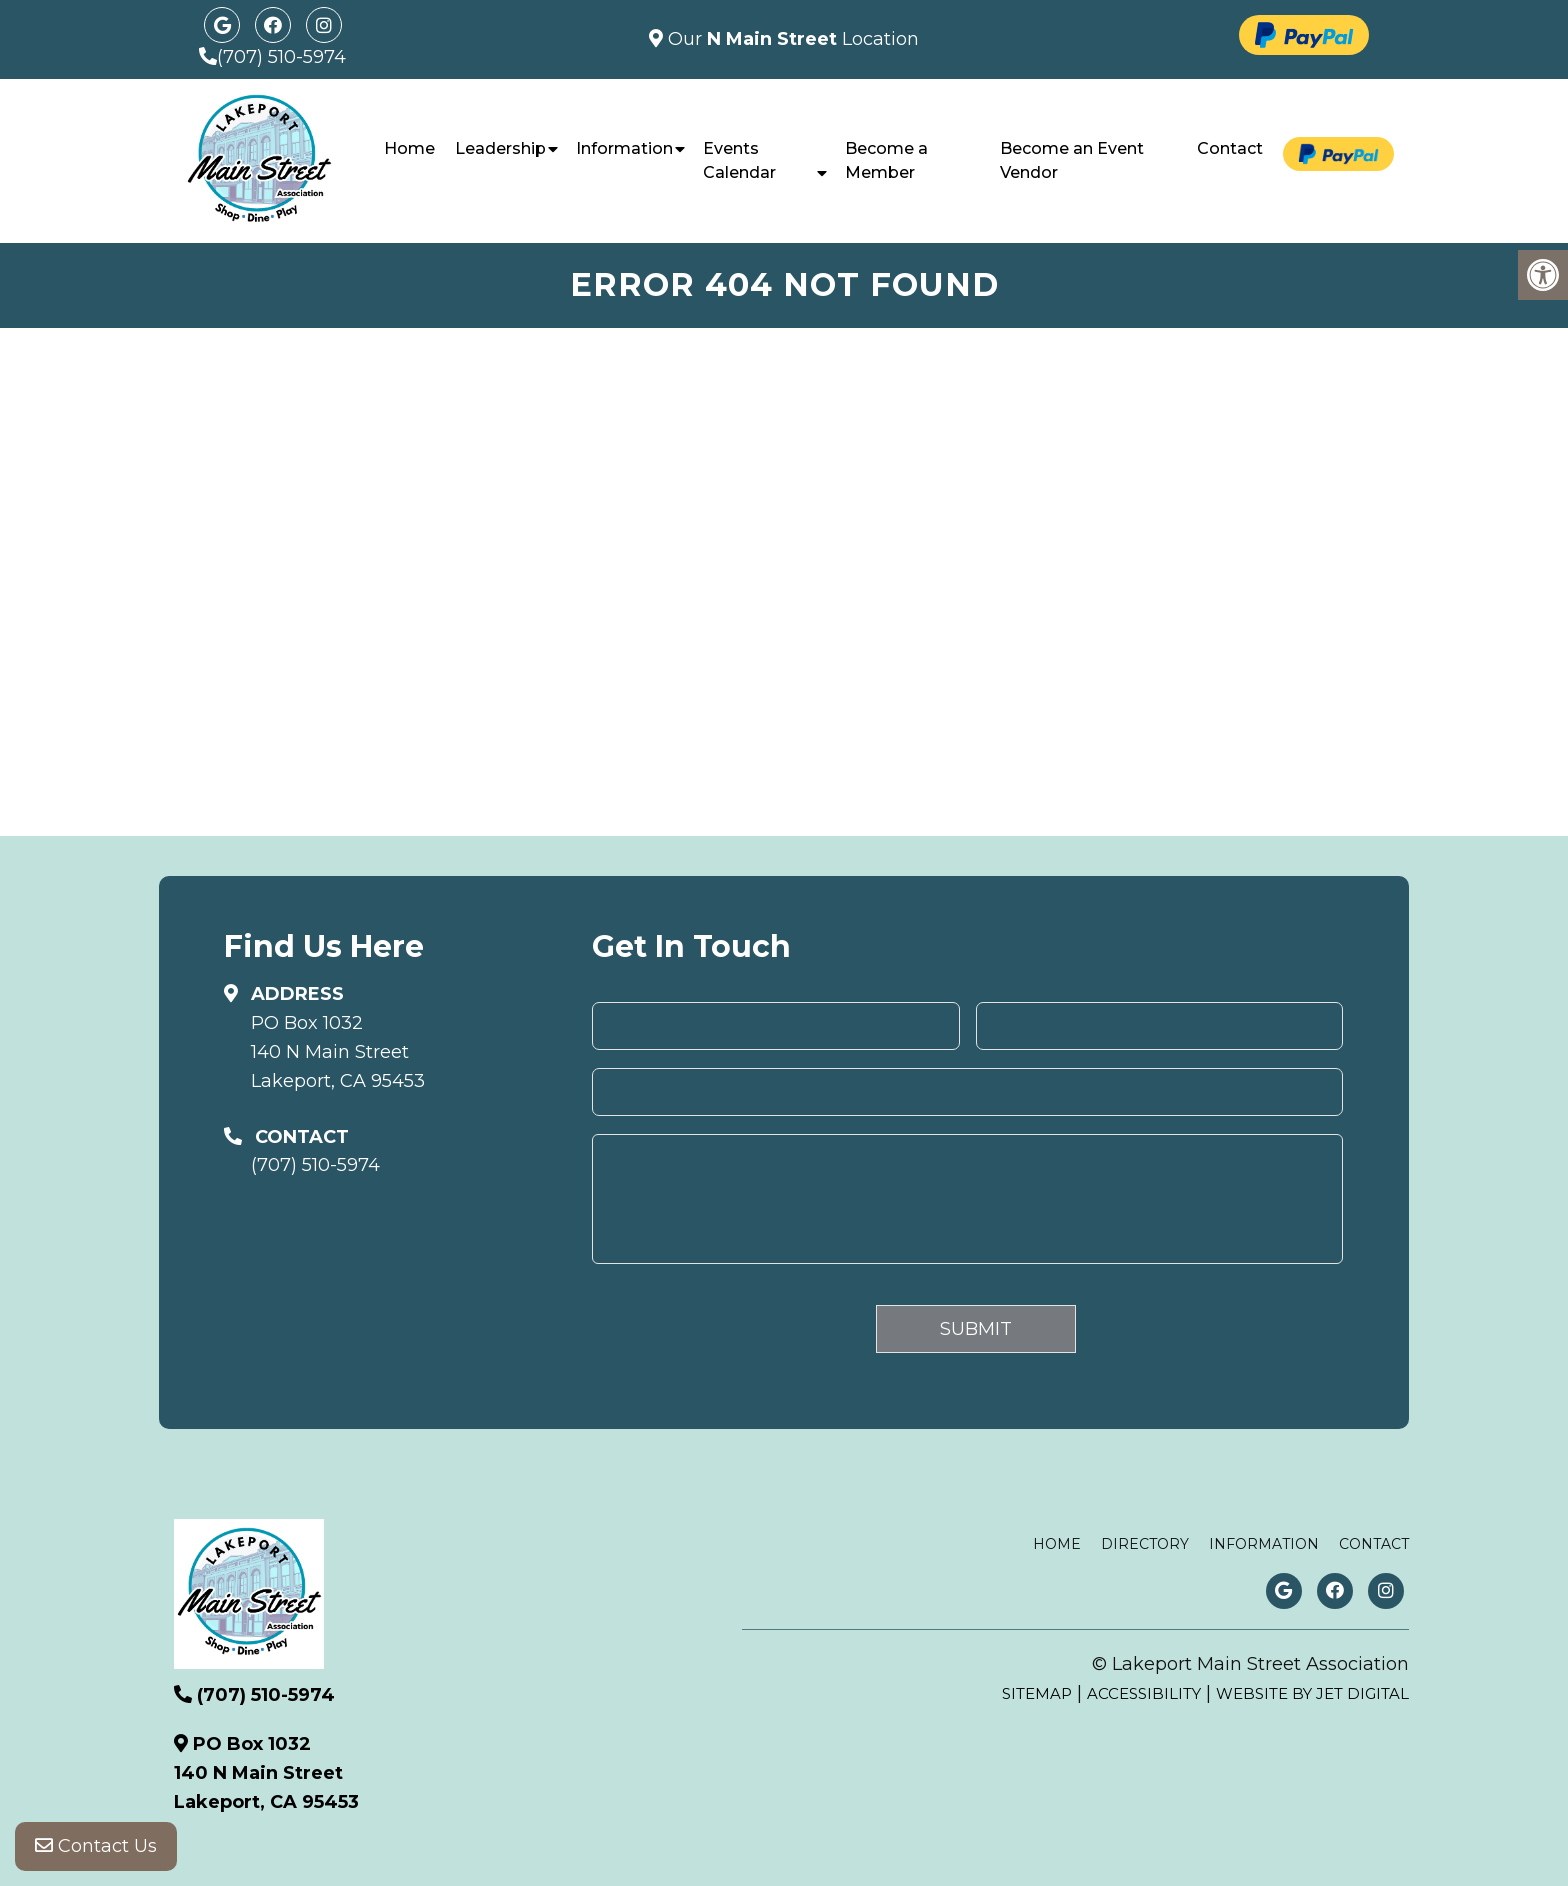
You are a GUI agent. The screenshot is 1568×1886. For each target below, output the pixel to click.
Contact (1230, 148)
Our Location (791, 39)
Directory (1145, 1544)
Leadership (500, 148)
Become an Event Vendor (1072, 160)
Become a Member (886, 160)
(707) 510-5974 (281, 57)
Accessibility (1144, 1693)
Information (624, 148)
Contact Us (96, 1846)
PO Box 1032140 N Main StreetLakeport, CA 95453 (338, 1052)
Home (409, 148)
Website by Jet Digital (1312, 1693)
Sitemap (1037, 1693)
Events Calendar (739, 160)
